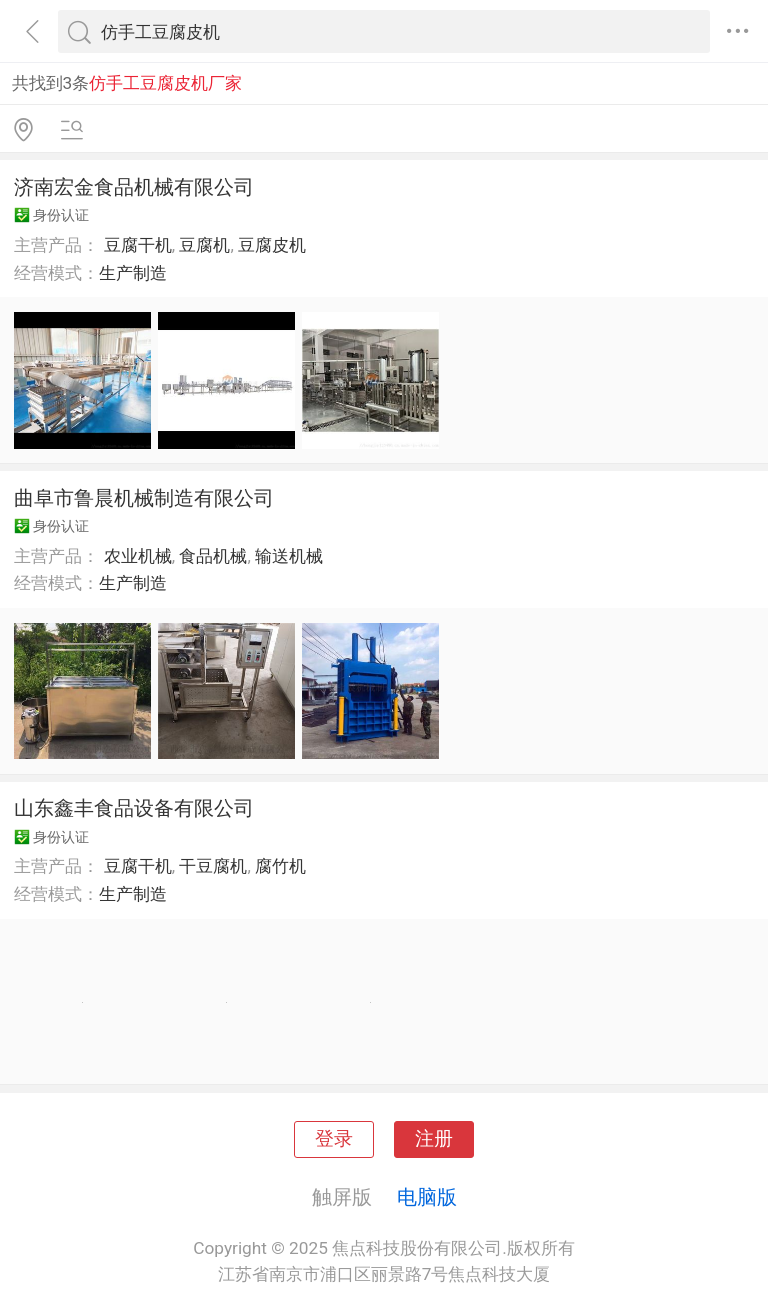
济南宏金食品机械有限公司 (134, 187)
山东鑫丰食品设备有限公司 (134, 808)
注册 (434, 1139)
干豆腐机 (213, 866)
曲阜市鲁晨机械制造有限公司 (144, 498)
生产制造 (133, 273)
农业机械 (138, 556)
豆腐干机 (138, 245)
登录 (334, 1139)
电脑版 (427, 1197)
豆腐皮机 (272, 245)
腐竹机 (280, 866)
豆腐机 (204, 245)
